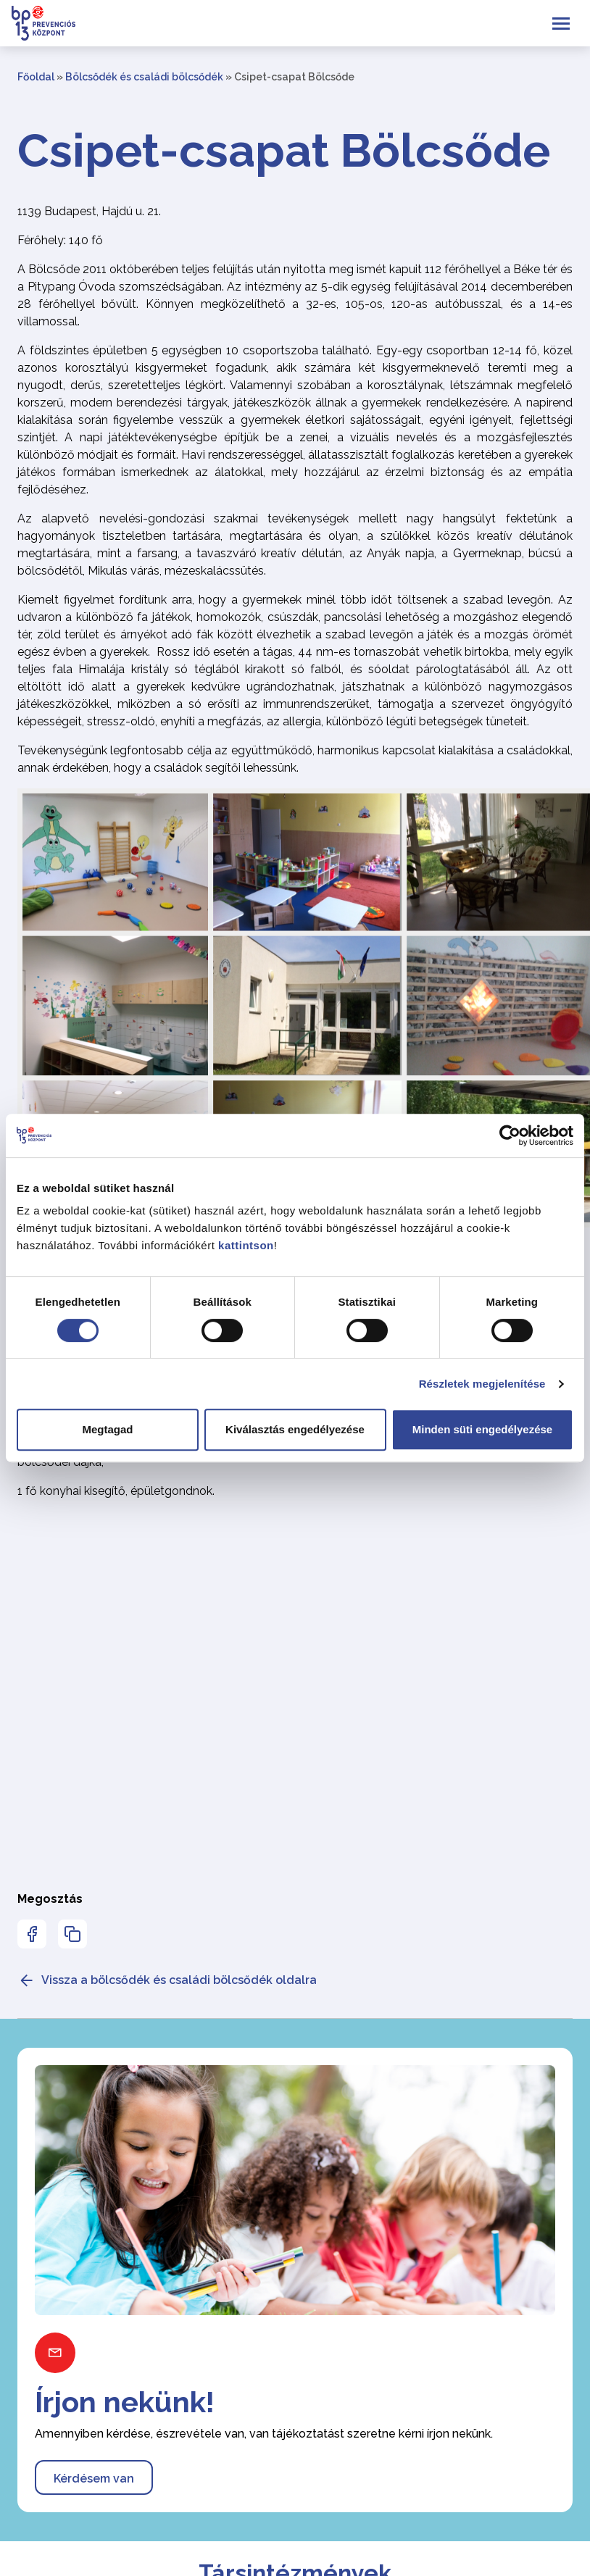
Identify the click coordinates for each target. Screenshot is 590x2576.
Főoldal (35, 77)
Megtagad (107, 1429)
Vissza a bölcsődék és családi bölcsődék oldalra (167, 1980)
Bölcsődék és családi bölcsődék (144, 77)
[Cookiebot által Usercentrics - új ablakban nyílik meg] (509, 1135)
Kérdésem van (94, 2478)
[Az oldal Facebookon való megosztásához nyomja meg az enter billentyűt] (31, 1934)
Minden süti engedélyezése (482, 1429)
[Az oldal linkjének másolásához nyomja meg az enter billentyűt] (72, 1934)
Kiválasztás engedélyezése (295, 1429)
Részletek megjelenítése (482, 1383)
